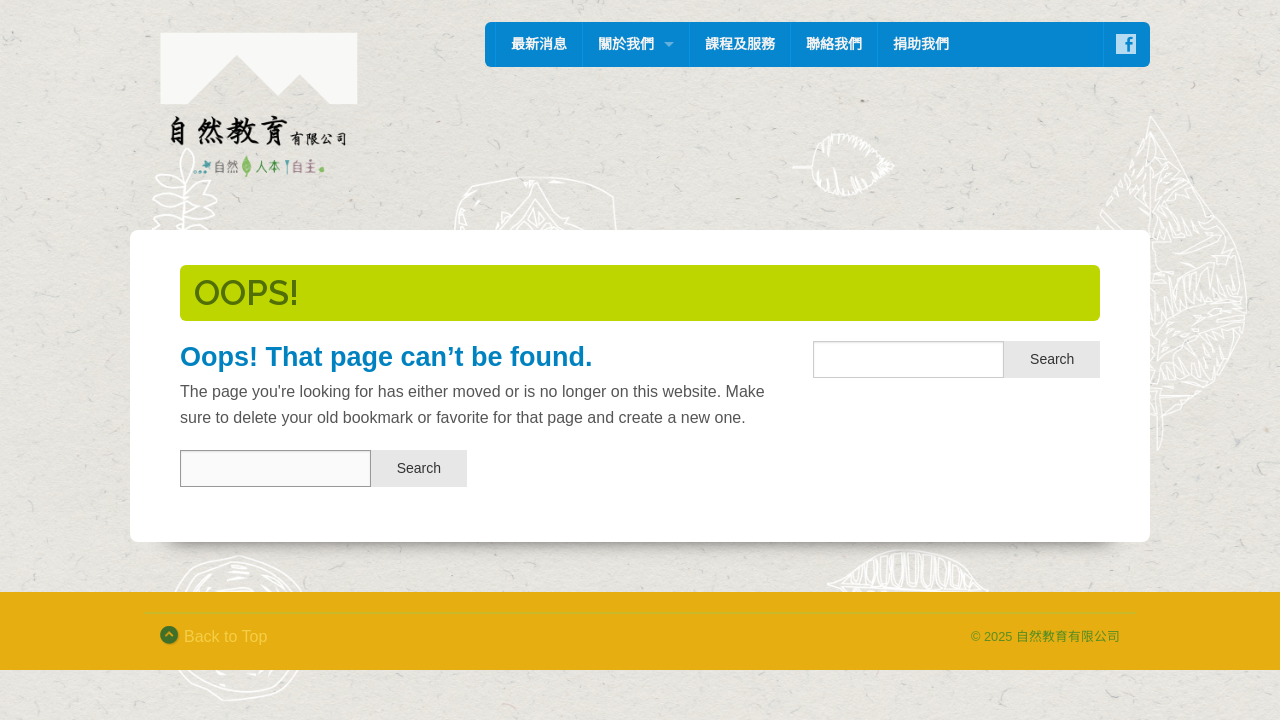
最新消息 (539, 44)
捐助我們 (921, 44)
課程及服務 (740, 44)
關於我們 (626, 44)
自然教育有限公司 (1068, 636)
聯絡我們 (834, 44)
